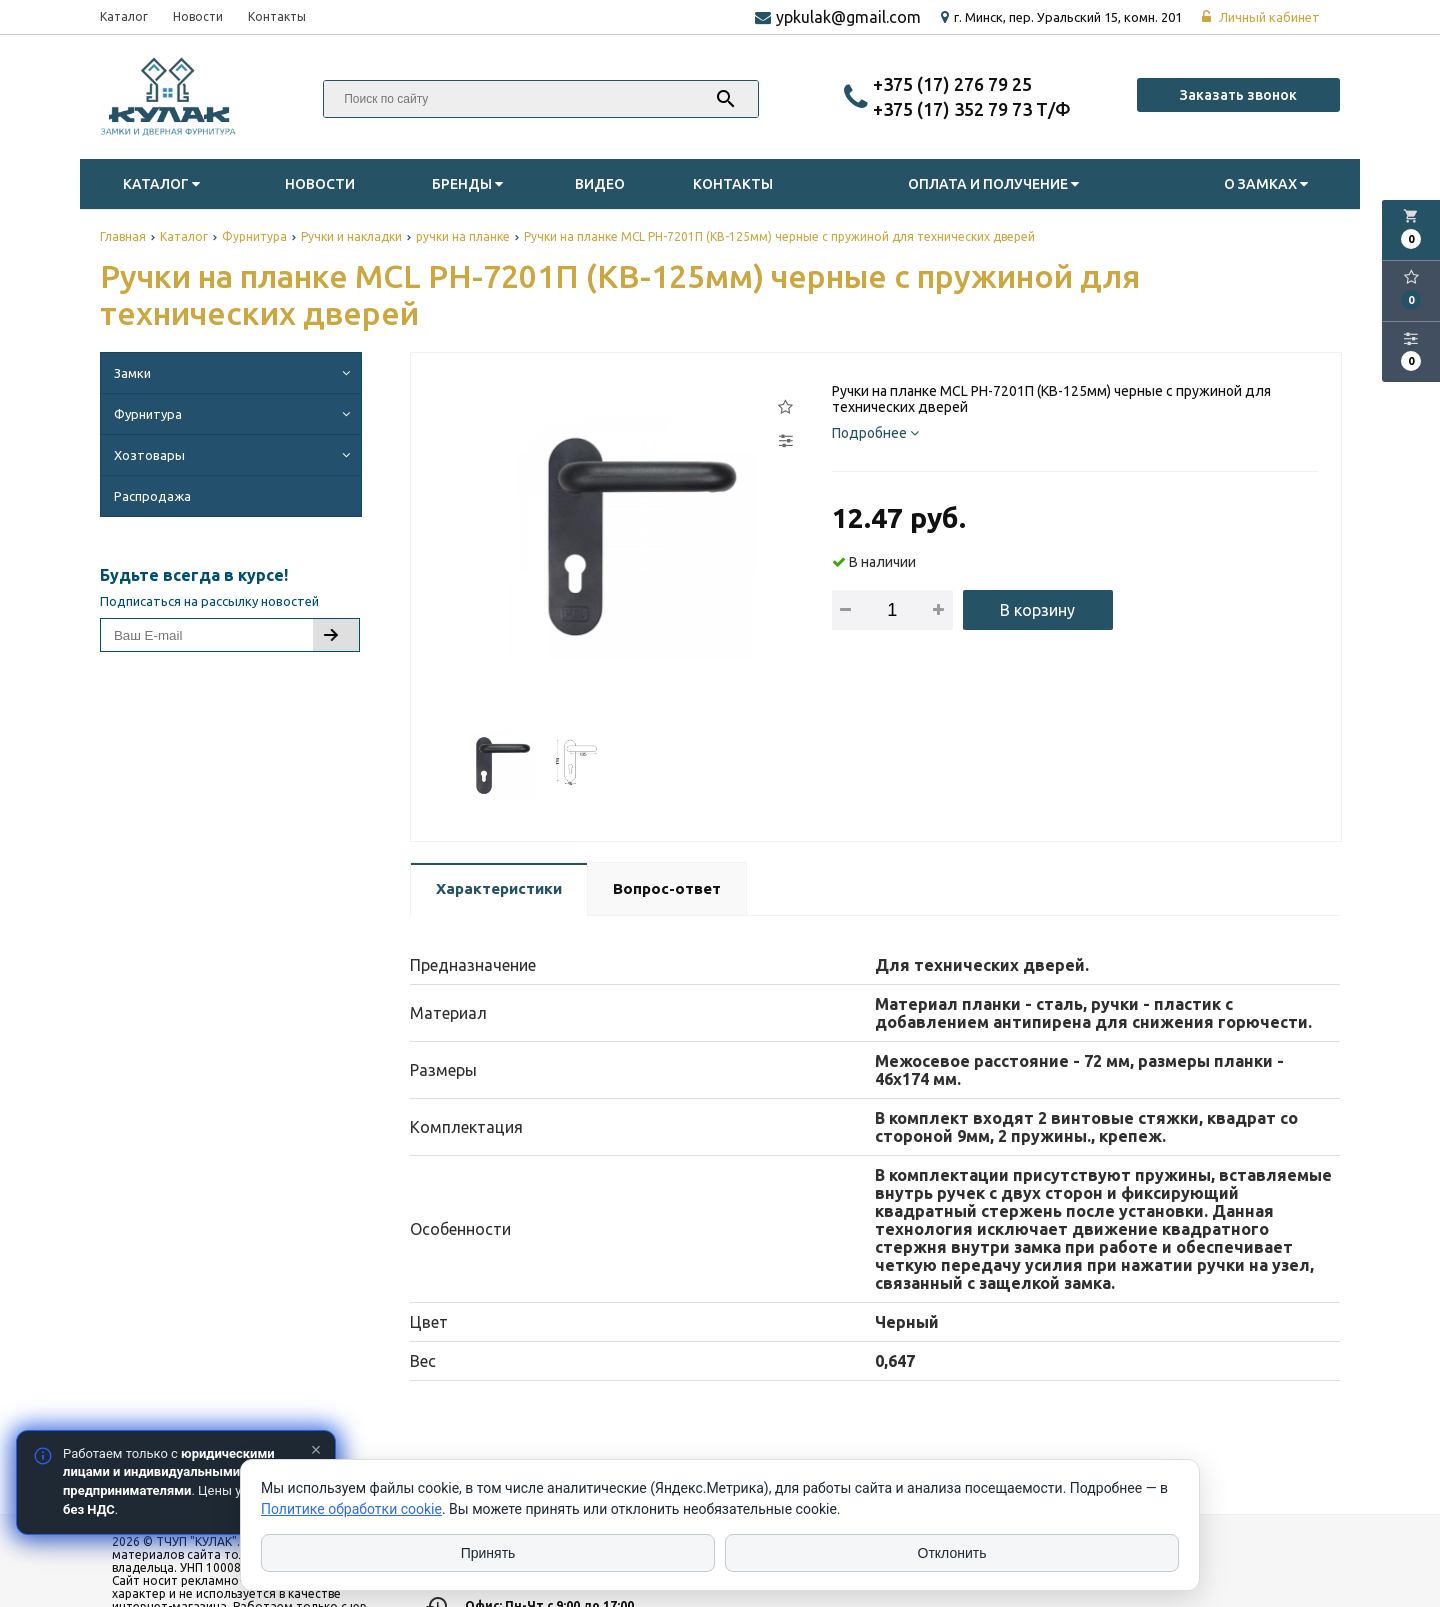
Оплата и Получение (996, 184)
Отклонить (952, 1553)
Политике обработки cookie (351, 1509)
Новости (198, 16)
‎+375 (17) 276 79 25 (952, 84)
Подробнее (875, 433)
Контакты (277, 16)
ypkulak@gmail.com (848, 17)
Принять (488, 1553)
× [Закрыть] (316, 1450)
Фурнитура (235, 414)
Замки (235, 373)
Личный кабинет (1261, 17)
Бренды (470, 184)
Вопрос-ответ (667, 888)
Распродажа (152, 496)
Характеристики (499, 888)
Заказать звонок (1238, 95)
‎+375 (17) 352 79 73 (954, 109)
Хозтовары (235, 455)
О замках (1268, 184)
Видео (600, 184)
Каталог (124, 16)
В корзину (1037, 610)
